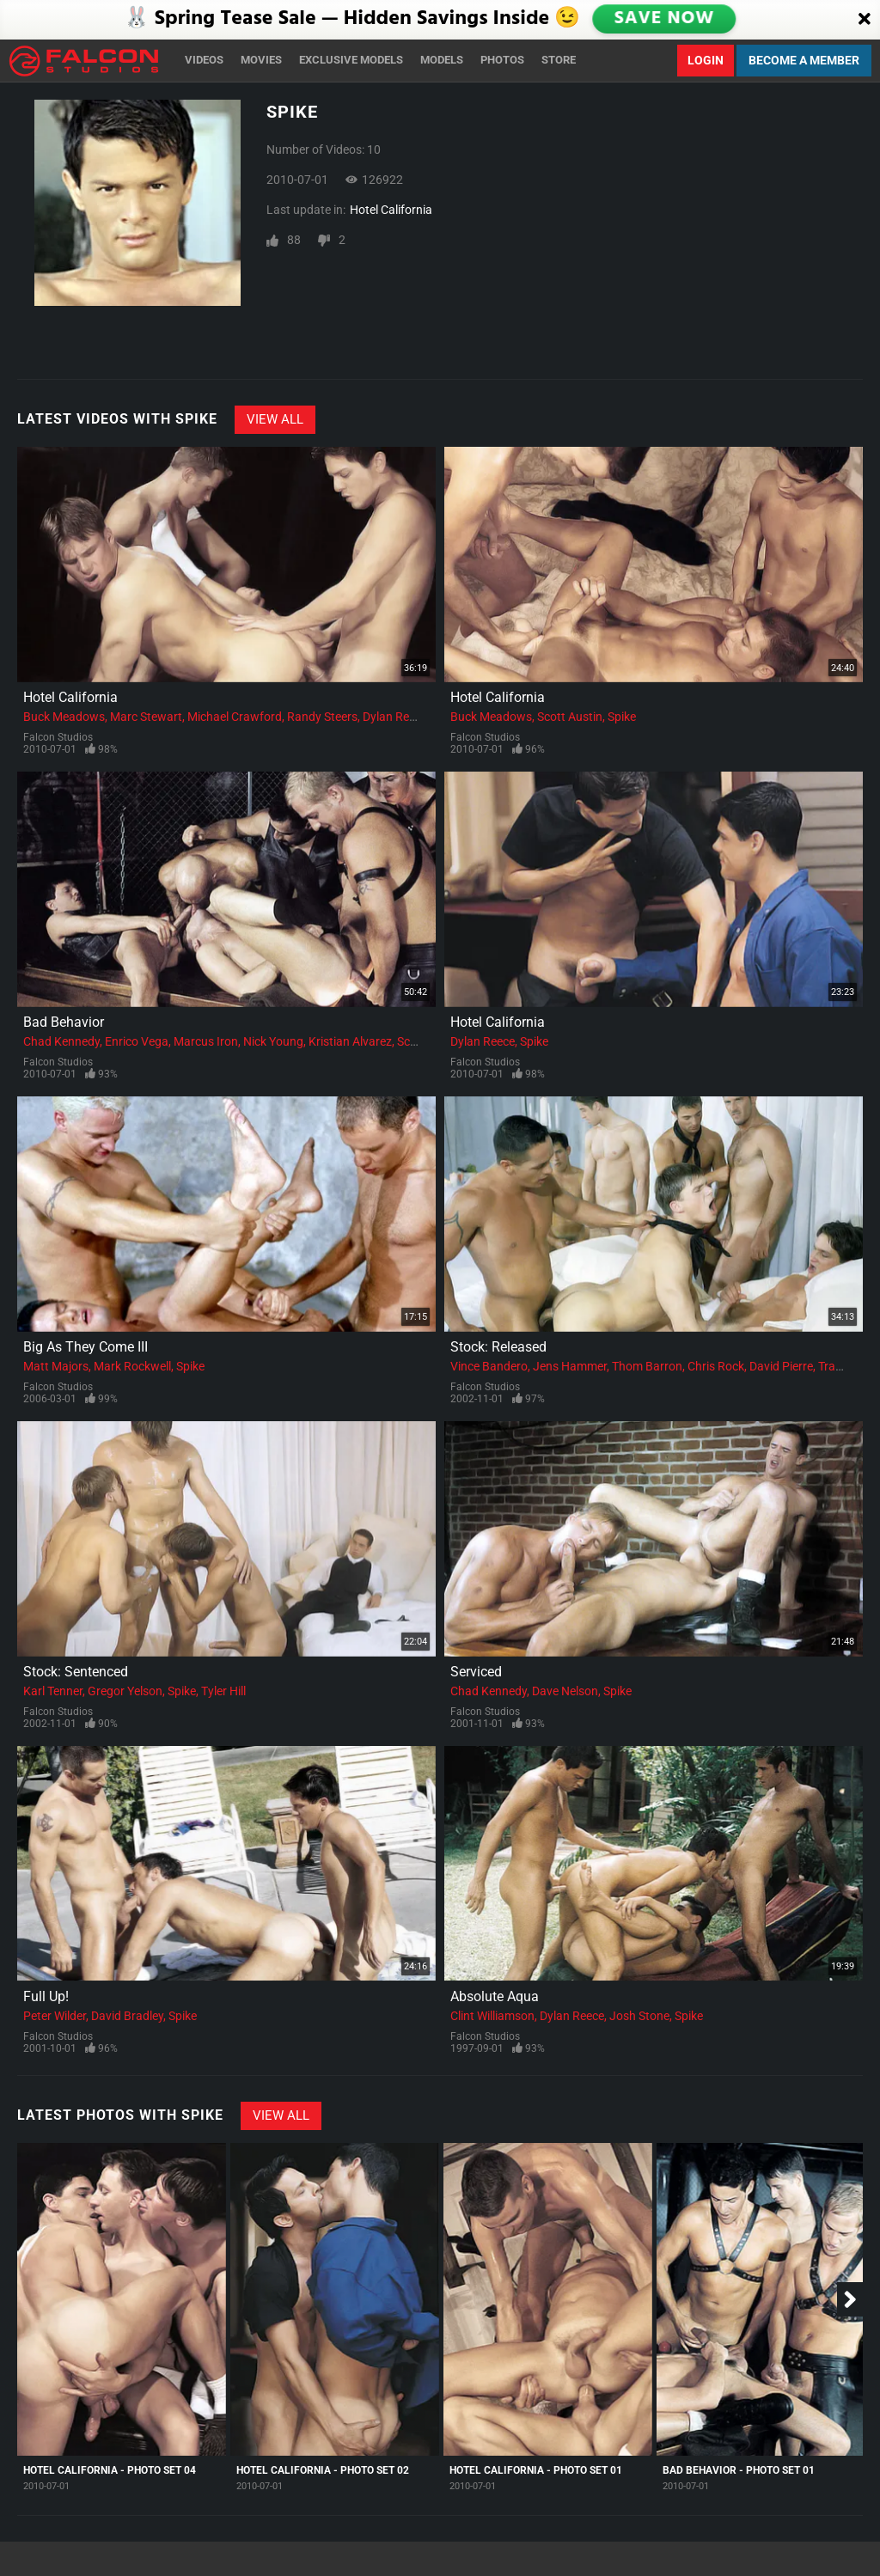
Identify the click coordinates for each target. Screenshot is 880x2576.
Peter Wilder (54, 2016)
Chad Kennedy (61, 1041)
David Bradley (127, 2016)
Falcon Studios (58, 737)
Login (706, 60)
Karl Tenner (52, 1691)
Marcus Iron (206, 1041)
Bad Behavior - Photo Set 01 (739, 2470)
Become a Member (804, 60)
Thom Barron (647, 1366)
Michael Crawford (234, 716)
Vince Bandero (489, 1366)
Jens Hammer (570, 1366)
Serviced (476, 1671)
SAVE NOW (664, 19)
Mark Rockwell (132, 1366)
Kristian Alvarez (350, 1041)
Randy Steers (322, 716)
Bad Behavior (63, 1022)
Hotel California (391, 210)
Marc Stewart (146, 716)
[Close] (864, 19)
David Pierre (781, 1366)
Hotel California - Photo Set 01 (535, 2470)
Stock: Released (498, 1347)
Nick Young (273, 1041)
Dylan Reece (395, 716)
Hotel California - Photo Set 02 (322, 2470)
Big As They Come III (85, 1347)
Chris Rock (716, 1366)
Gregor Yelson (125, 1691)
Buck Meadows (64, 716)
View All (275, 419)
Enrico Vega (136, 1041)
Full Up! (46, 1996)
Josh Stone (639, 2016)
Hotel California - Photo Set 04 (109, 2470)
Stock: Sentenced (75, 1671)
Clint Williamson (492, 2016)
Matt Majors (56, 1366)
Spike (622, 716)
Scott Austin (569, 716)
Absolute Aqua (494, 1996)
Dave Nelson (565, 1691)
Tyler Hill (223, 1691)
